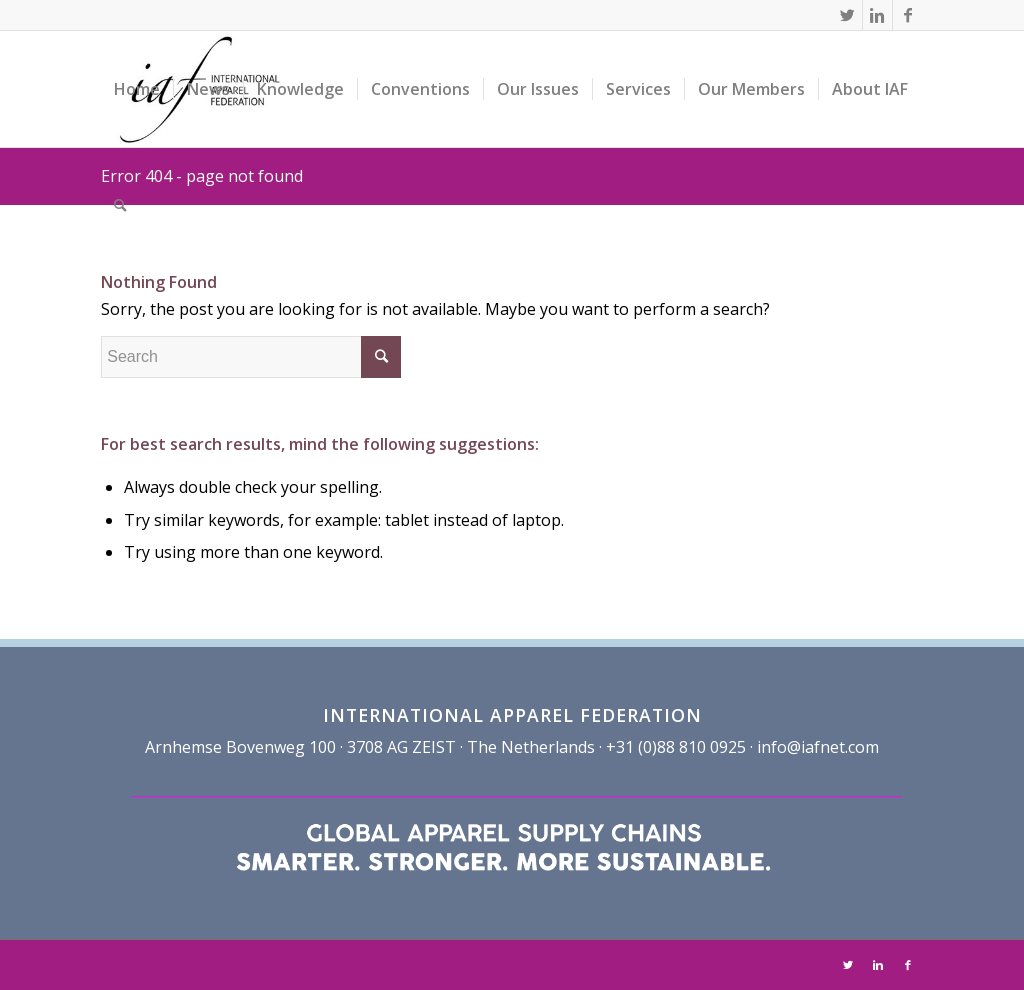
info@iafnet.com (818, 747)
